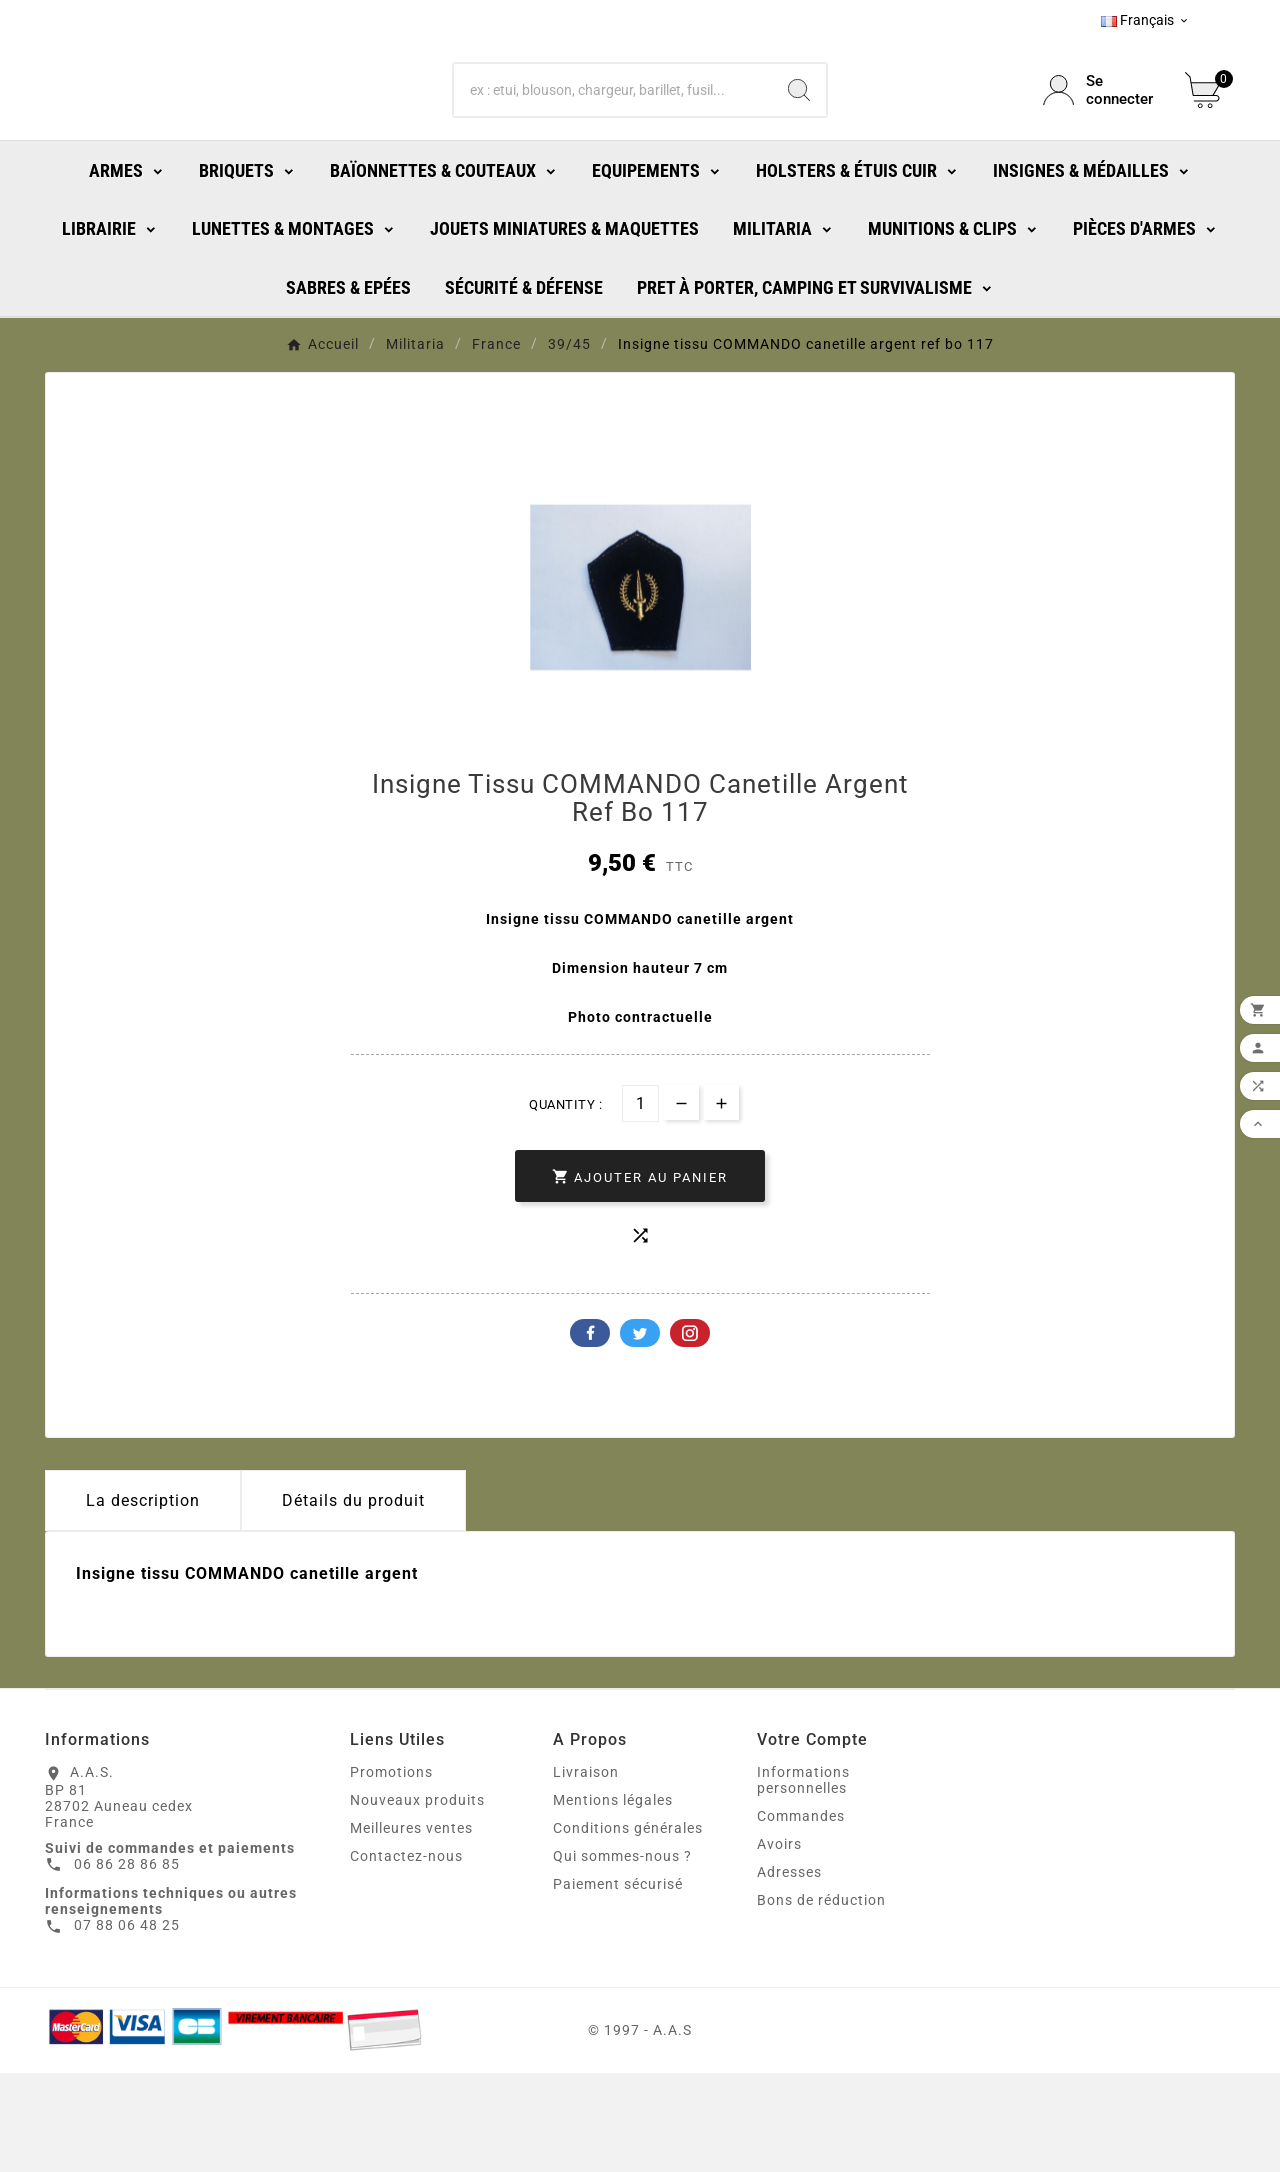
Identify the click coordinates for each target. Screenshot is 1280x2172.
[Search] (799, 135)
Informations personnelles (803, 1879)
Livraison (586, 1871)
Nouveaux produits (417, 1899)
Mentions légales (613, 1899)
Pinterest (690, 1432)
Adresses (789, 1971)
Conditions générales (628, 1927)
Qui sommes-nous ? (622, 1955)
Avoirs (779, 1943)
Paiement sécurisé (618, 1983)
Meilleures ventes (411, 1927)
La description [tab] (143, 1599)
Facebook (590, 1432)
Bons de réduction (821, 1999)
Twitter (640, 1432)
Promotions (391, 1871)
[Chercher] (613, 135)
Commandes (801, 1915)
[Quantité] (640, 1202)
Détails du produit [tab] (353, 1599)
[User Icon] (1102, 135)
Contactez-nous (406, 1955)
